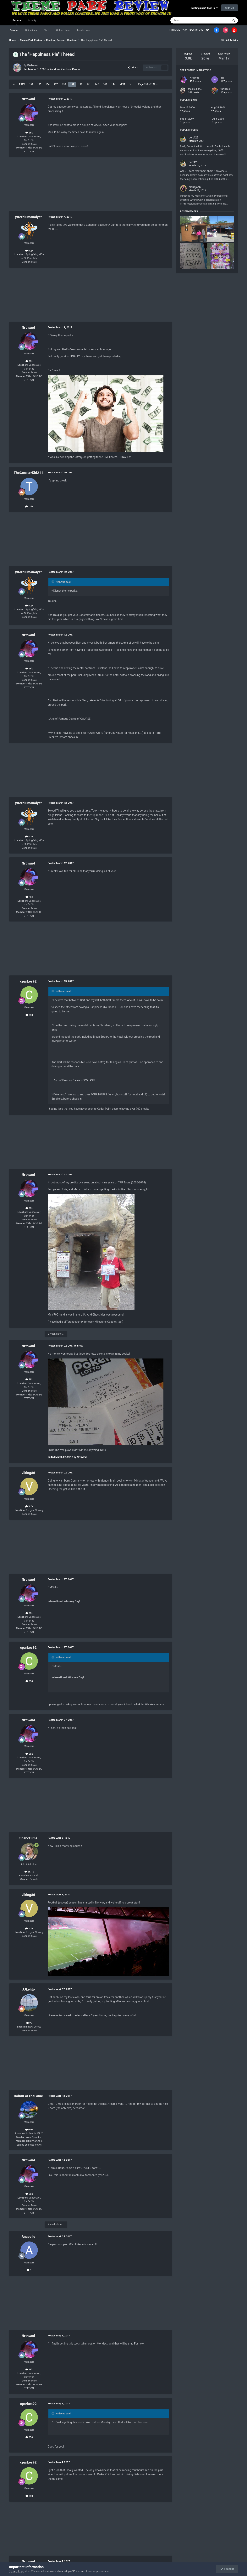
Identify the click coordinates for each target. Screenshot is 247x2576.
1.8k (29, 506)
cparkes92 (28, 981)
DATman (32, 65)
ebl (222, 77)
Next (122, 84)
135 (39, 84)
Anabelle (28, 2237)
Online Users (63, 30)
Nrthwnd (28, 99)
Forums (14, 30)
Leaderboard (84, 30)
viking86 (28, 1473)
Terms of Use (16, 2571)
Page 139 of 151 (148, 84)
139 (72, 84)
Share (133, 67)
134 (31, 84)
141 (89, 84)
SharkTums (28, 1838)
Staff (46, 30)
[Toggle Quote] (53, 581)
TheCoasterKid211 (28, 473)
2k (29, 2023)
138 (64, 84)
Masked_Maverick (198, 88)
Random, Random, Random (66, 69)
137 (56, 84)
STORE (200, 30)
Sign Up (229, 7)
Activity (32, 20)
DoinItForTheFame (28, 2096)
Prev (22, 84)
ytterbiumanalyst (28, 217)
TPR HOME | (175, 30)
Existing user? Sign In (204, 8)
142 (97, 84)
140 (80, 84)
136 (48, 84)
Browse (17, 22)
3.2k (29, 1506)
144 (113, 84)
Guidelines (31, 30)
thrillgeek (226, 88)
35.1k (29, 1871)
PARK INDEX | (189, 30)
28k (29, 132)
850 (29, 1015)
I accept (227, 2568)
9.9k (29, 2129)
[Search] (190, 20)
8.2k (29, 250)
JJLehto (28, 1989)
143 (105, 84)
